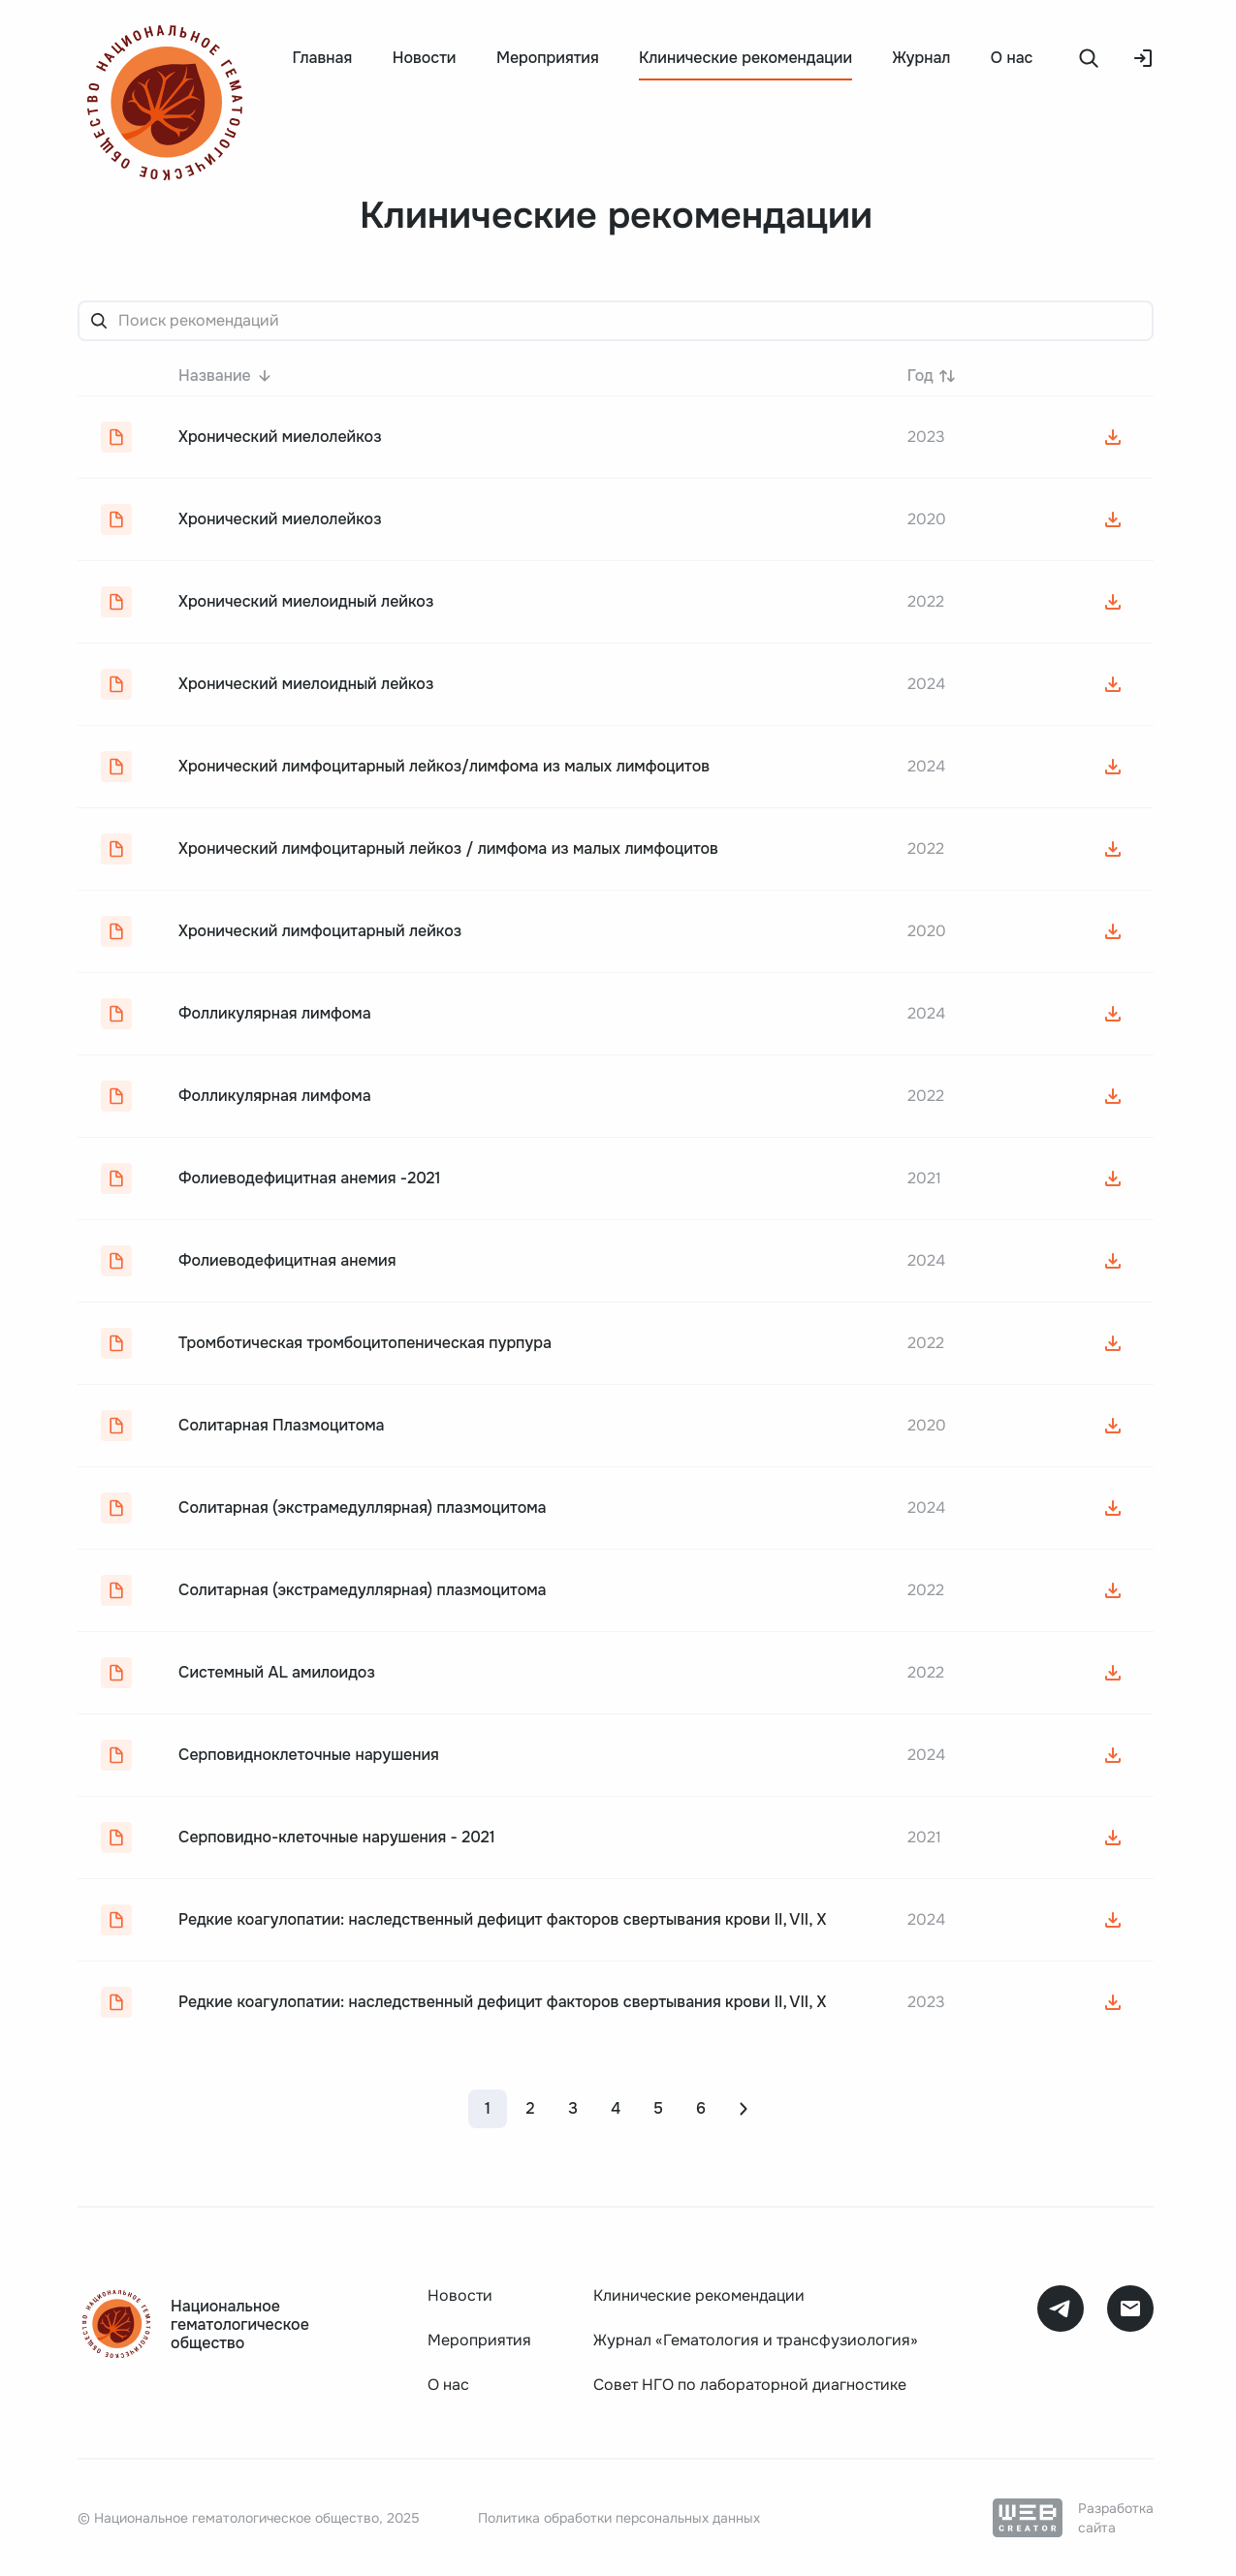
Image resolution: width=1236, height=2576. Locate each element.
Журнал (922, 57)
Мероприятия (547, 57)
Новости (425, 57)
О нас (1012, 57)
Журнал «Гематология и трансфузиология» (755, 2340)
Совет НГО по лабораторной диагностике (749, 2384)
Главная (322, 57)
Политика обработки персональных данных (619, 2518)
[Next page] (743, 2108)
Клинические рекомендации (699, 2295)
